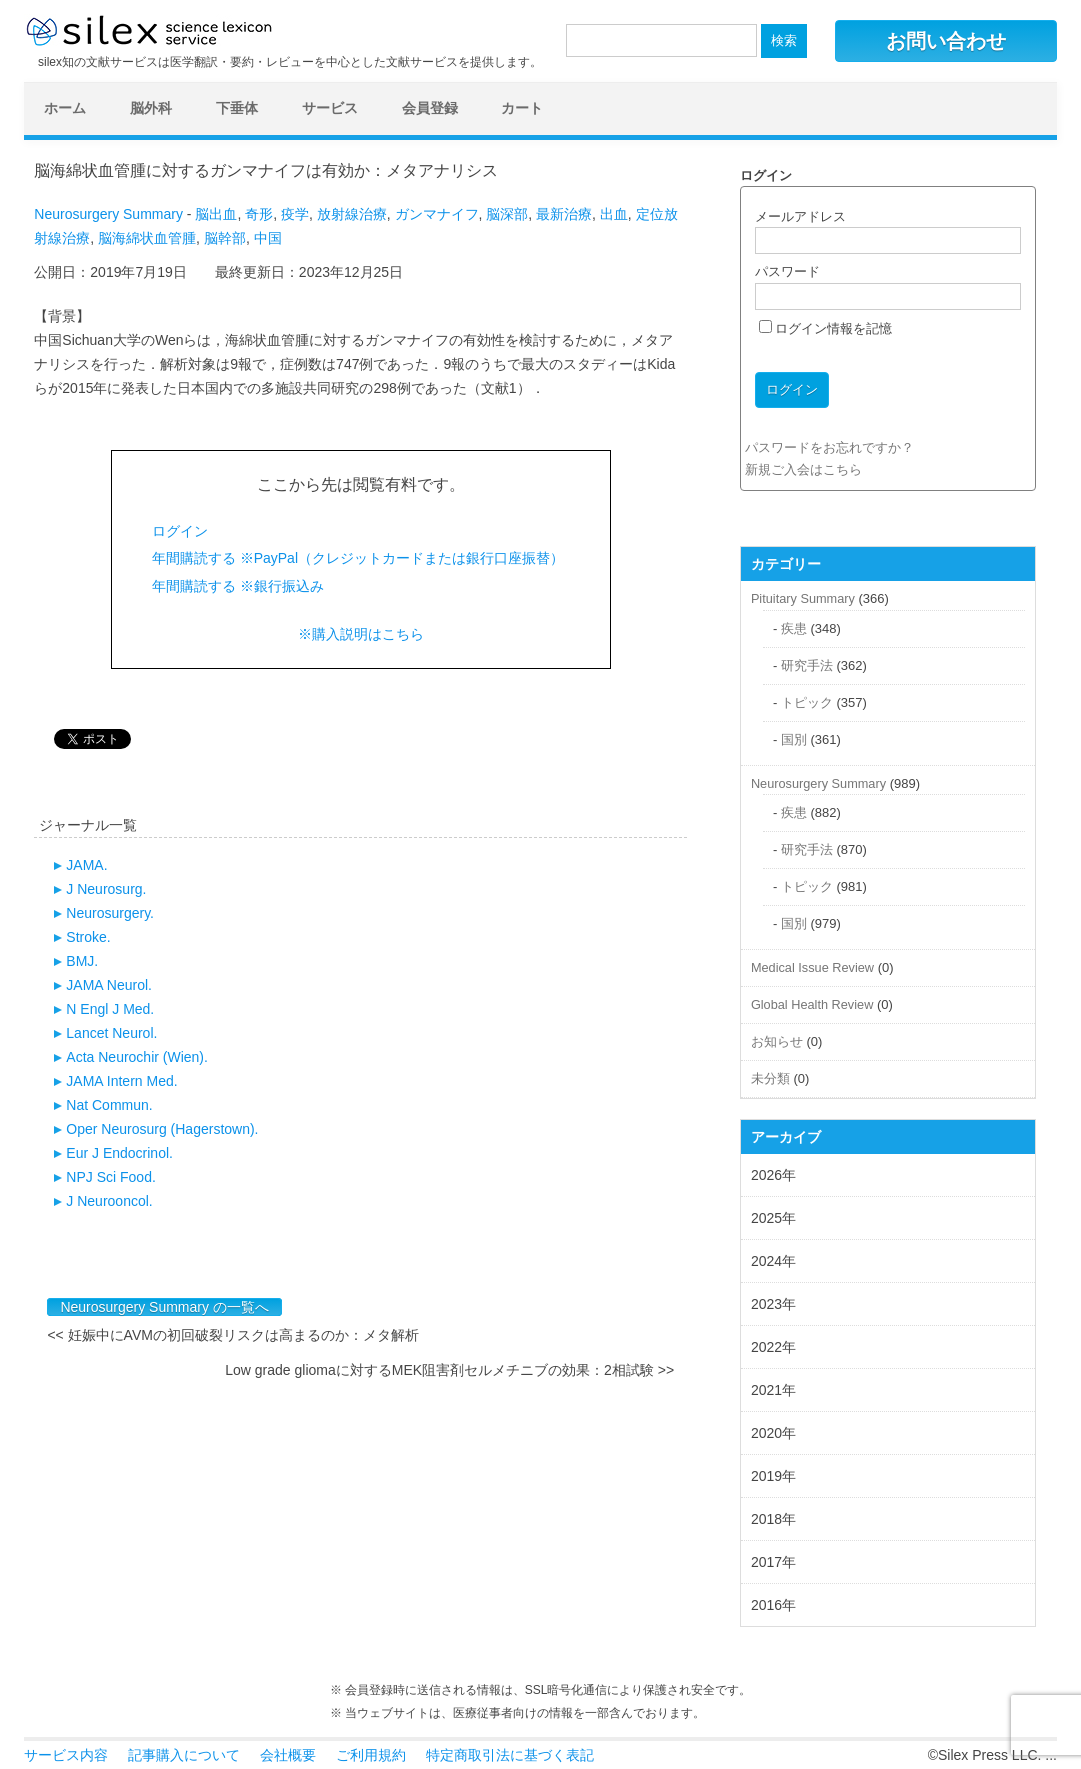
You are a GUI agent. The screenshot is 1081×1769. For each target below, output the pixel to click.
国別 (794, 739)
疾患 (794, 628)
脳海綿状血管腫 (147, 238)
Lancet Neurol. (111, 1033)
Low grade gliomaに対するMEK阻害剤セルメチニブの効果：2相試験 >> (449, 1370)
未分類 (770, 1078)
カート (522, 108)
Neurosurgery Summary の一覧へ (164, 1307)
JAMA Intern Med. (121, 1081)
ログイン (180, 531)
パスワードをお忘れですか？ (829, 447)
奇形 (259, 214)
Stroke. (88, 937)
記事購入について (184, 1755)
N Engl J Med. (110, 1009)
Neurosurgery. (110, 913)
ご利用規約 (371, 1755)
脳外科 (151, 108)
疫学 (295, 214)
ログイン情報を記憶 (826, 328)
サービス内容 (66, 1755)
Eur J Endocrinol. (119, 1153)
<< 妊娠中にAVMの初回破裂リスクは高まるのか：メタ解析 (233, 1335)
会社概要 (288, 1755)
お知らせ (777, 1041)
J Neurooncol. (109, 1201)
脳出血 (216, 214)
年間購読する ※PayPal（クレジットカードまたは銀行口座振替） (358, 558)
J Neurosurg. (106, 889)
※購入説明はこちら (361, 634)
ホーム (65, 108)
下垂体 (237, 108)
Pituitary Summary (803, 598)
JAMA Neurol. (109, 985)
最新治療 (564, 214)
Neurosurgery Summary (108, 214)
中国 (268, 238)
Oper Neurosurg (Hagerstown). (162, 1129)
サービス (330, 108)
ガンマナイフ (437, 214)
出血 (614, 214)
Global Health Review (812, 1004)
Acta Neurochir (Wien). (137, 1057)
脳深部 (507, 214)
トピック (807, 702)
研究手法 (807, 665)
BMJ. (82, 961)
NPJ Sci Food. (110, 1177)
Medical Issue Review (812, 967)
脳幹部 (225, 238)
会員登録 (430, 108)
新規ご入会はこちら (803, 469)
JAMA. (86, 865)
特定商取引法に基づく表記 (510, 1755)
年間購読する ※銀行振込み (238, 586)
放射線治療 (352, 214)
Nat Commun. (109, 1105)
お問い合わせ (946, 41)
